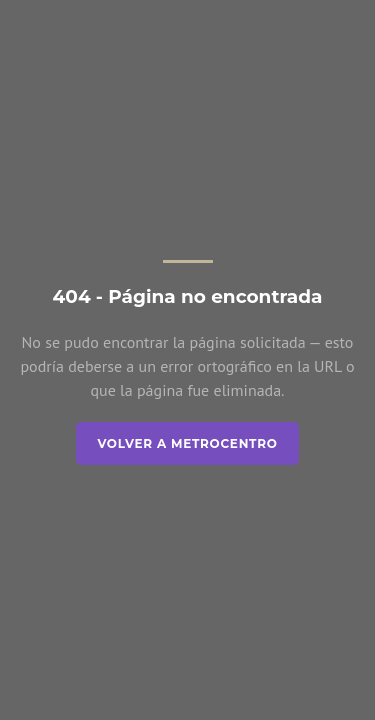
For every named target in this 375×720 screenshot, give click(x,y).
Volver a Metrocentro (187, 443)
